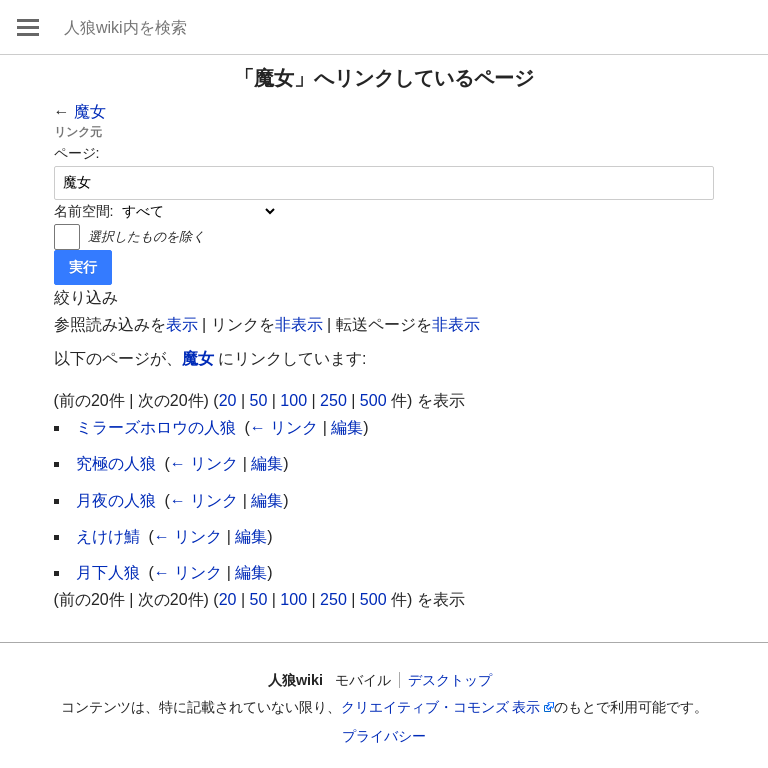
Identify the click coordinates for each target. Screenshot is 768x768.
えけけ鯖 (108, 536)
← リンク (284, 427)
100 (293, 400)
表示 (182, 324)
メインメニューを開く (28, 27)
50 (259, 400)
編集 (347, 427)
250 (333, 400)
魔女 (90, 111)
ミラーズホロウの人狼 (156, 427)
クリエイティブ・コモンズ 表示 (441, 707)
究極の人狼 (116, 463)
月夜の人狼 (116, 500)
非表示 (299, 324)
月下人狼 (108, 572)
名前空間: (84, 211)
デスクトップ (450, 680)
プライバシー (384, 736)
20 (228, 400)
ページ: (77, 153)
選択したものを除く (146, 236)
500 (373, 400)
